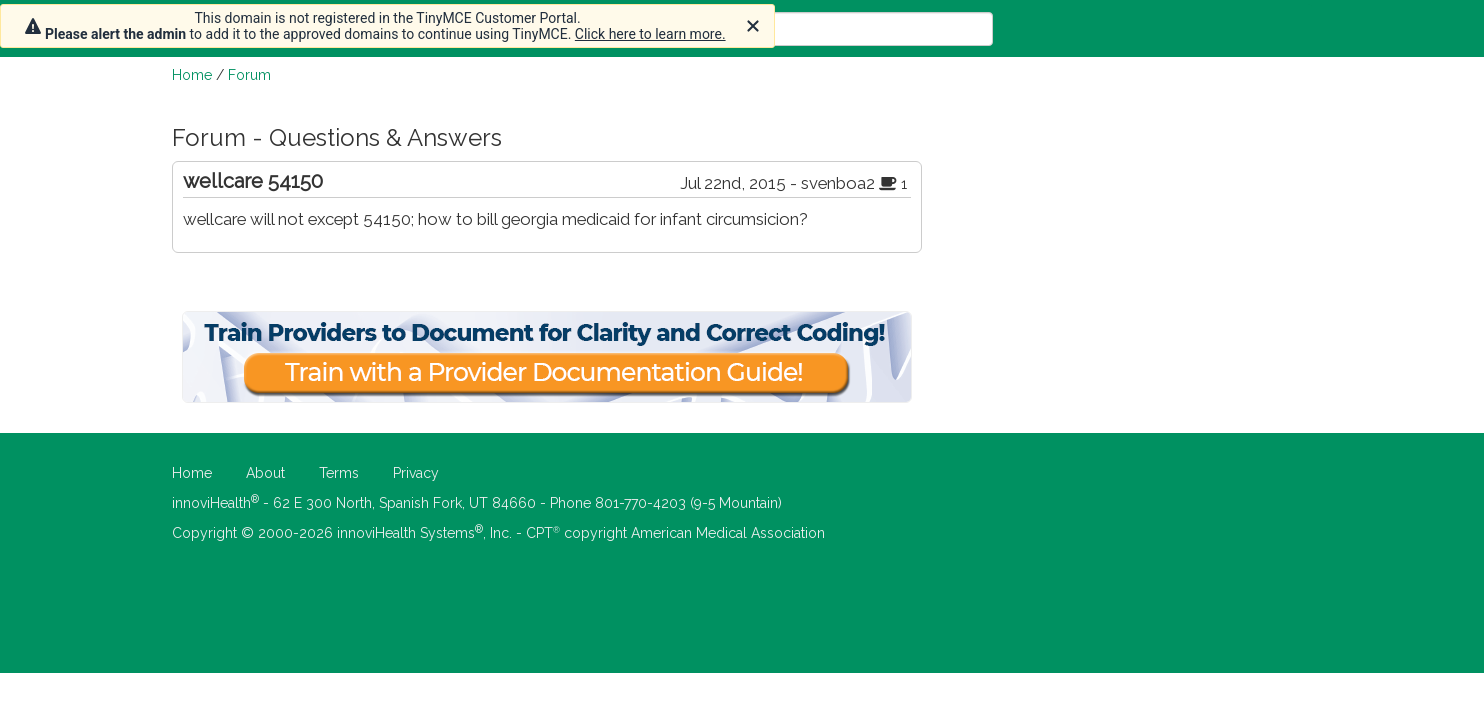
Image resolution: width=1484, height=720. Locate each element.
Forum (249, 75)
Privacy (416, 473)
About (265, 473)
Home (192, 75)
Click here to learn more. (650, 34)
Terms (339, 473)
